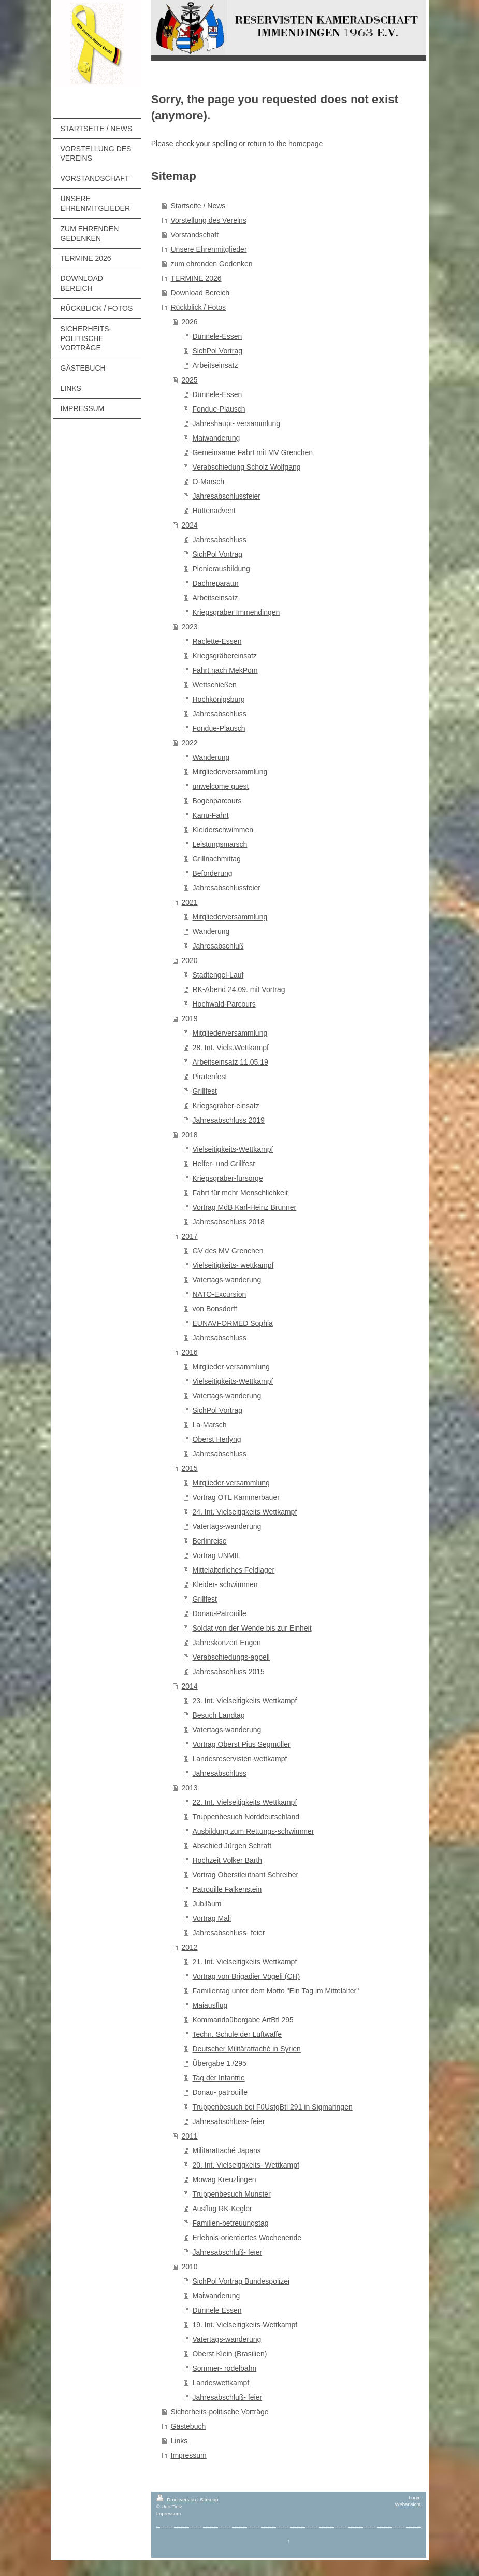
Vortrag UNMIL (217, 1555)
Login (414, 2497)
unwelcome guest (221, 786)
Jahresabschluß (218, 946)
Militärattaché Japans (227, 2150)
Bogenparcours (217, 801)
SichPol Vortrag (218, 351)
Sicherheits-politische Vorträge (220, 2412)
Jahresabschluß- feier (228, 2252)
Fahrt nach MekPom (225, 670)
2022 (190, 743)
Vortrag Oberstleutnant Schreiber (246, 1875)
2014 (190, 1686)
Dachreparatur (216, 583)
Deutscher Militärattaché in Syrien (247, 2049)
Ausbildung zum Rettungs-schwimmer (253, 1831)
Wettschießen (215, 685)
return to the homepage (285, 143)
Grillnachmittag (217, 859)
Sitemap (209, 2499)
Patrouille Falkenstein (227, 1889)
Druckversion (176, 2499)
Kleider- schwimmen (225, 1584)
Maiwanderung (216, 438)
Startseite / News (198, 206)
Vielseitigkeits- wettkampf (233, 1265)
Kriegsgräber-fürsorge (228, 1178)
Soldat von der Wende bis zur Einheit (252, 1628)
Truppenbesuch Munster (232, 2194)
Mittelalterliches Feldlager (234, 1570)
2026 (190, 322)
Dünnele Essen (217, 2310)
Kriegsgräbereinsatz (225, 656)
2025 (190, 380)
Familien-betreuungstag (231, 2223)
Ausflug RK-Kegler (222, 2208)
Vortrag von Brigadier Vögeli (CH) (246, 1976)
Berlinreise (210, 1541)
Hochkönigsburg (219, 699)
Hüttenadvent (214, 510)
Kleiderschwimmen (223, 830)
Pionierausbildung (221, 568)
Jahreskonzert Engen (227, 1642)
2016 (190, 1352)
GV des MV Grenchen (228, 1251)
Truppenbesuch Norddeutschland (246, 1817)
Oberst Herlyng (217, 1439)
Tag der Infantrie (219, 2078)
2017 (190, 1236)
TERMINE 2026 (196, 278)
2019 (190, 1018)
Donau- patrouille (220, 2092)
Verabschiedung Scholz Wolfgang (247, 467)
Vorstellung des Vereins (208, 220)
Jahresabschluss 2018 (229, 1222)
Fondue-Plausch (219, 409)
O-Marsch (208, 481)
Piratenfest (210, 1076)
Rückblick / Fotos (198, 307)
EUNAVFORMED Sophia (233, 1323)
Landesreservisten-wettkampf (240, 1758)
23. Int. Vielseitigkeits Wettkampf (245, 1700)
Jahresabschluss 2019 (229, 1120)
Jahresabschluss (219, 539)
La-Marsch (210, 1425)
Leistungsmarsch (220, 844)
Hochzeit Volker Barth (228, 1860)
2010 (190, 2266)
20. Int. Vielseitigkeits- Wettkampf (246, 2165)
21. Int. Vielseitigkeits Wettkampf (245, 1962)
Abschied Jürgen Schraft (232, 1846)
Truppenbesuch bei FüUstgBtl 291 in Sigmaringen (273, 2107)
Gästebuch (188, 2426)
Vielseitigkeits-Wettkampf (233, 1149)
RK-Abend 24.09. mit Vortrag (239, 989)
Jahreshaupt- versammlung (237, 423)
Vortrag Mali (212, 1918)
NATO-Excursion (219, 1294)
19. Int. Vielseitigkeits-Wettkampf (245, 2324)
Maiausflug (210, 2005)
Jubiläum (207, 1904)
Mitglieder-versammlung (231, 1367)
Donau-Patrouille (219, 1613)
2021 (190, 902)
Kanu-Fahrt (211, 815)
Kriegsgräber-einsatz (226, 1105)
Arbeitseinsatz (215, 365)
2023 (190, 626)
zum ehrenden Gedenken (212, 264)
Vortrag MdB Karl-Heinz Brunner (245, 1207)
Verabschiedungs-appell (231, 1657)
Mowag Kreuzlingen (224, 2179)
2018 (190, 1134)
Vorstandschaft (195, 235)
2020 (190, 960)
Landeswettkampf (221, 2383)
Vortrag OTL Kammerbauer (236, 1497)
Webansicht (408, 2504)
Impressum (189, 2455)
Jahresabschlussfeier (227, 496)
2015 (190, 1468)
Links (179, 2441)
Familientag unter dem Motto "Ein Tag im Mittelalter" (276, 1991)
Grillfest (205, 1091)
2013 (190, 1788)
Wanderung (211, 757)
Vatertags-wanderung (227, 1280)
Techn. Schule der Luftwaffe (237, 2034)
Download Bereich (200, 293)
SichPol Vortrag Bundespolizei (241, 2281)
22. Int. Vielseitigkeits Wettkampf (245, 1802)
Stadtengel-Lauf (218, 975)
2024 (190, 525)
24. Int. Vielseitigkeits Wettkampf (245, 1512)
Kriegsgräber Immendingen (236, 612)
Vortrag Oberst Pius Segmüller (242, 1744)
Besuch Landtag (219, 1715)
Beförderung (213, 873)
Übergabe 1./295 (219, 2063)
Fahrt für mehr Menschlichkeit (240, 1192)
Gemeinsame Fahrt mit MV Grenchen (253, 452)
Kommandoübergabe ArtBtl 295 (243, 2020)
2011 (190, 2136)
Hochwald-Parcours (224, 1004)
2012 (190, 1947)
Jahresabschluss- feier (229, 1933)
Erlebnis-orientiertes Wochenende (247, 2237)
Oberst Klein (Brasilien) (230, 2353)
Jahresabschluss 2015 (229, 1671)
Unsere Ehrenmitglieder (209, 249)
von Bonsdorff (215, 1309)
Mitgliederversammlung (230, 772)
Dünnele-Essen (217, 336)
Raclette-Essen (217, 641)
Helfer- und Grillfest (224, 1163)
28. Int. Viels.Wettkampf (231, 1047)
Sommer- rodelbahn (225, 2368)
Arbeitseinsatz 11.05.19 (230, 1062)
